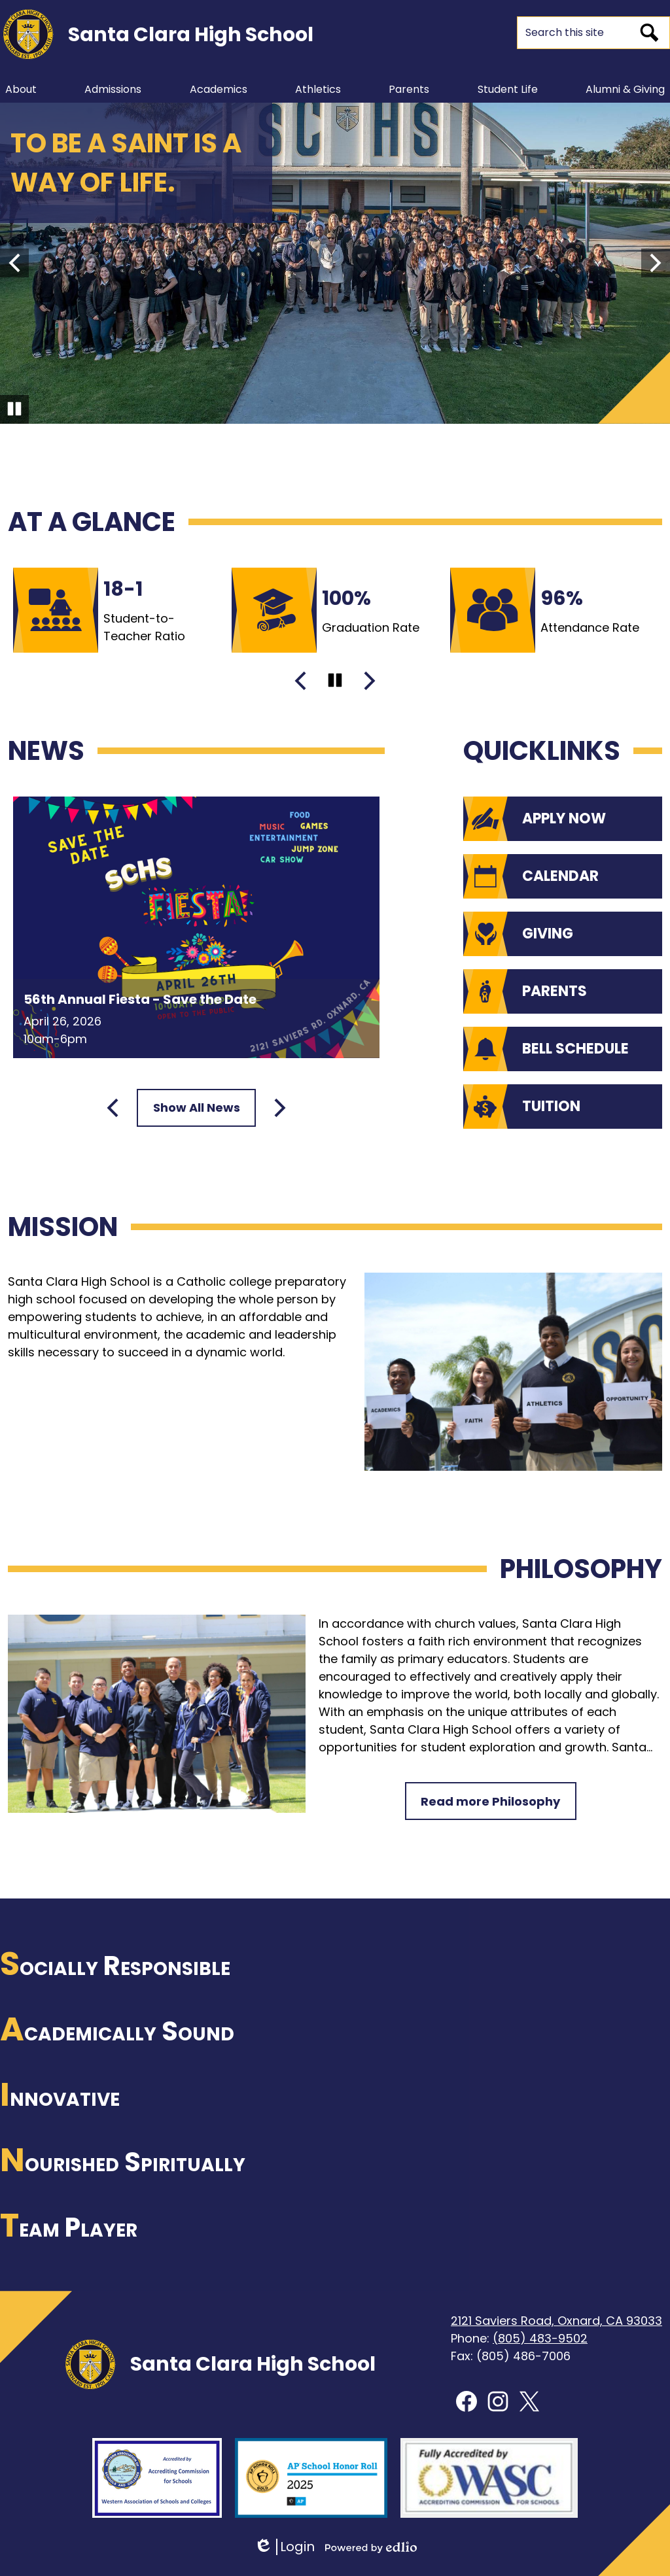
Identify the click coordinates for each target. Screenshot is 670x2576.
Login (284, 2547)
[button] (21, 89)
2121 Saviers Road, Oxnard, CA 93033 (556, 2320)
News (46, 750)
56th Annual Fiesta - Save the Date (140, 999)
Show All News (196, 1107)
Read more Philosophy (490, 1801)
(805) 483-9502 (540, 2338)
